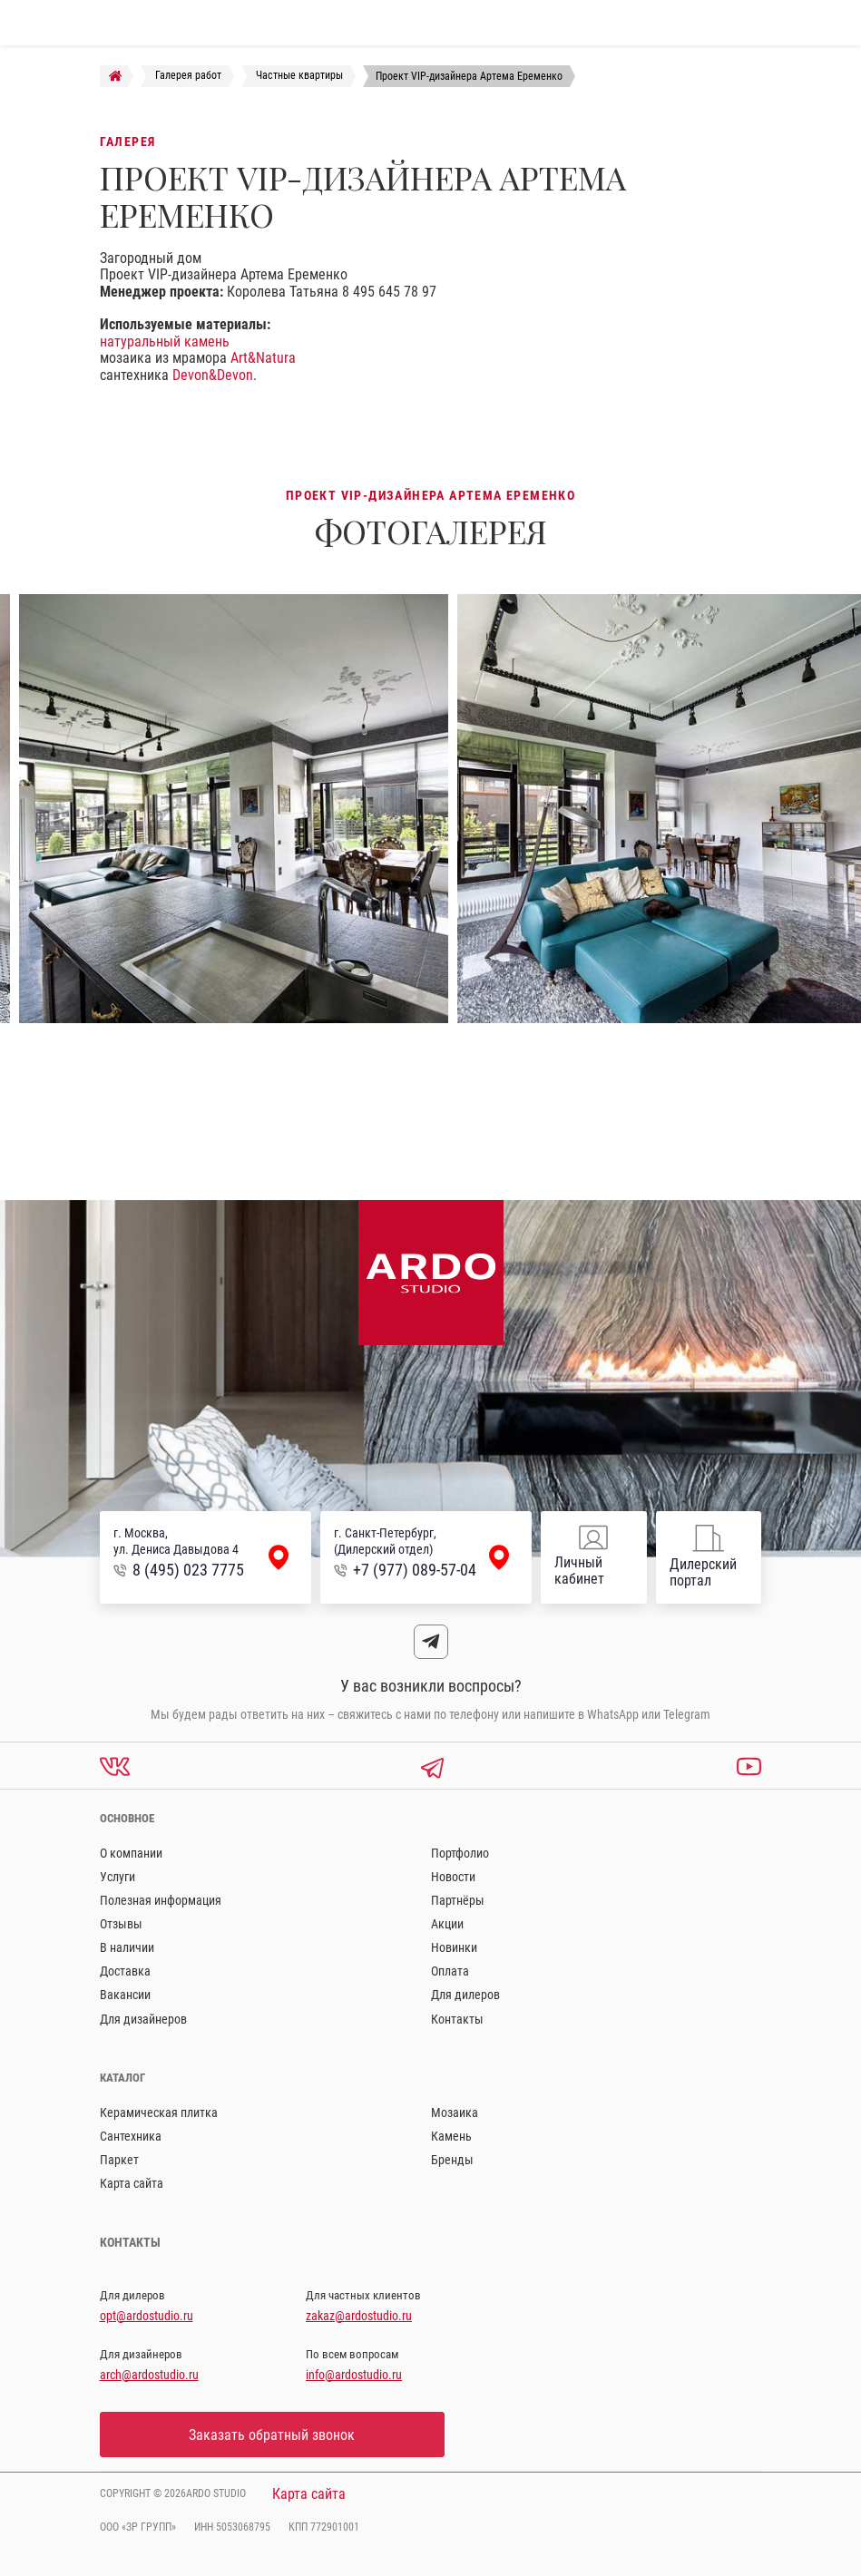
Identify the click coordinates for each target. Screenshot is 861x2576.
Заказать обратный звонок (272, 2435)
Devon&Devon (212, 375)
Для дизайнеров (143, 2019)
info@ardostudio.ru (354, 2374)
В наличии (127, 1947)
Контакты (457, 2019)
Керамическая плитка (159, 2112)
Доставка (125, 1971)
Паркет (119, 2159)
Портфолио (460, 1853)
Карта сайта (131, 2183)
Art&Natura (263, 357)
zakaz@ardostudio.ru (359, 2315)
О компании (131, 1853)
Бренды (452, 2159)
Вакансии (125, 1994)
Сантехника (130, 2136)
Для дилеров (465, 1994)
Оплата (450, 1971)
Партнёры (457, 1900)
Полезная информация (160, 1900)
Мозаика (454, 2112)
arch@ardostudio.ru (149, 2374)
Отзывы (121, 1924)
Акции (447, 1924)
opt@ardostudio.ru (146, 2315)
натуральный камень (165, 341)
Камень (451, 2136)
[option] (233, 808)
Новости (453, 1876)
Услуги (117, 1876)
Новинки (454, 1947)
